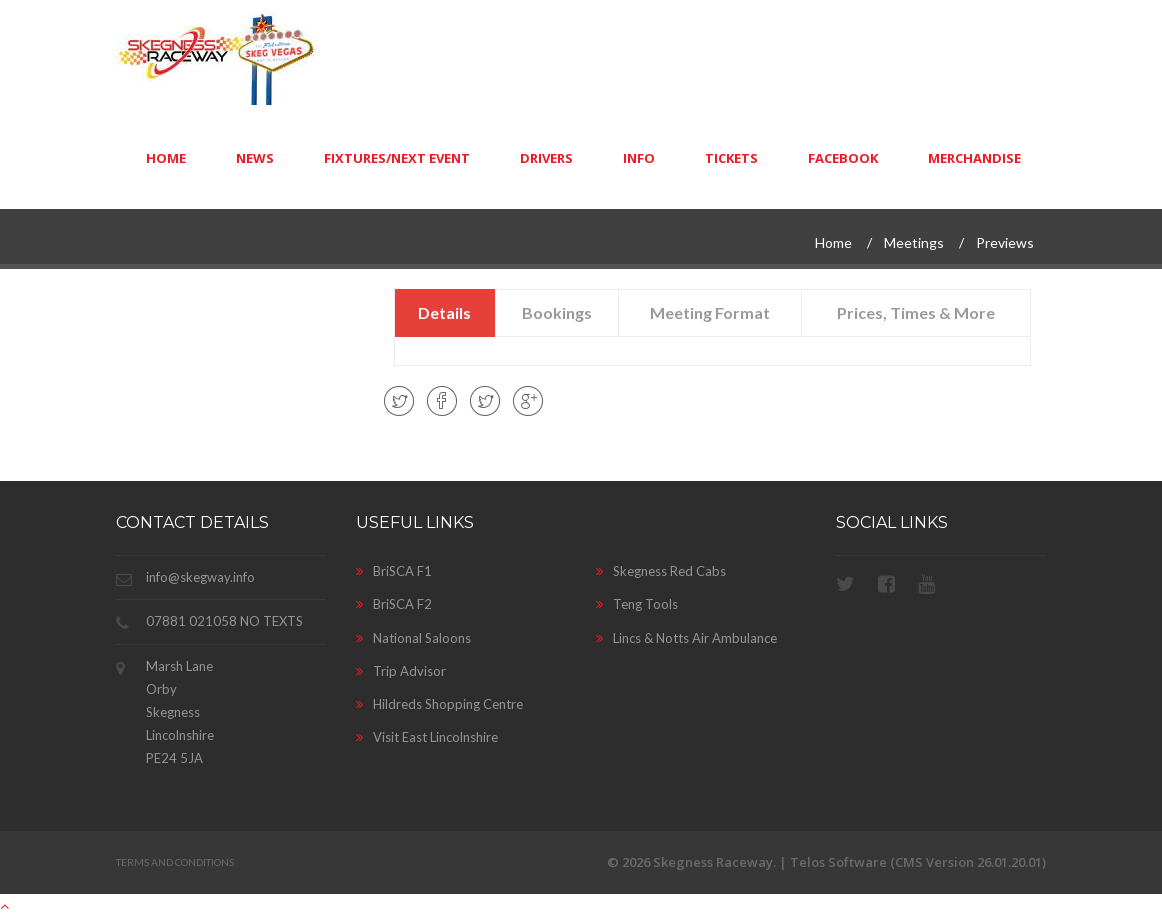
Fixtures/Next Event (397, 158)
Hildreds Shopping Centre (439, 704)
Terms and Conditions (175, 862)
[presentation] (445, 313)
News (255, 158)
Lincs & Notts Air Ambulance (686, 638)
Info (639, 158)
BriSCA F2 (394, 604)
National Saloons (413, 638)
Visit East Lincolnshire (427, 737)
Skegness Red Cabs (661, 571)
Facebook (843, 158)
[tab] (446, 313)
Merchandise (974, 158)
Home (166, 158)
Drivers (546, 158)
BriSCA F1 (394, 571)
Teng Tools (637, 604)
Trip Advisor (401, 671)
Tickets (731, 158)
